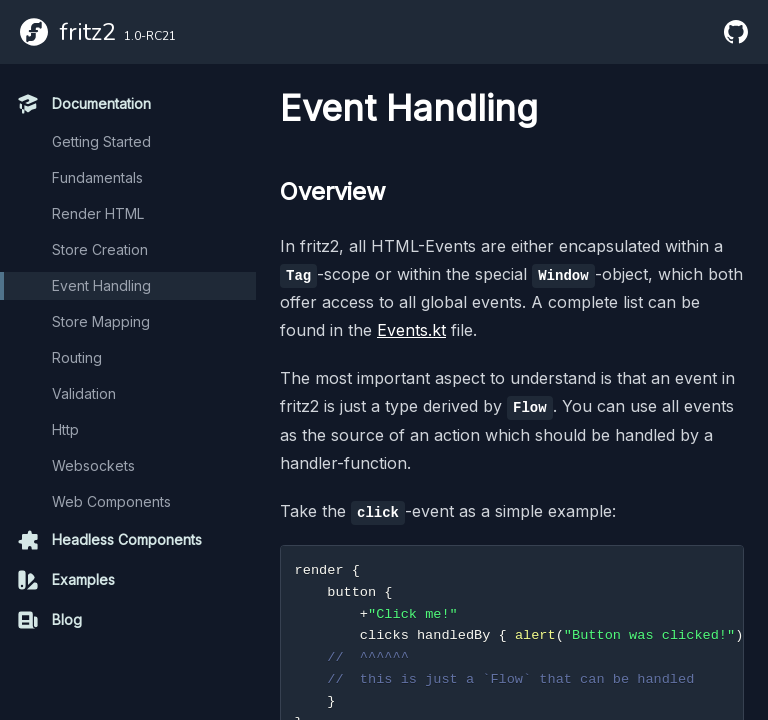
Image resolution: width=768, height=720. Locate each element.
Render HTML (98, 213)
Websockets (93, 465)
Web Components (111, 501)
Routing (77, 357)
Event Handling (101, 285)
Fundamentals (97, 177)
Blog (49, 620)
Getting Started (101, 141)
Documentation (83, 104)
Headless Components (109, 540)
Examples (65, 580)
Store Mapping (101, 321)
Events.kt (411, 330)
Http (65, 429)
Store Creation (100, 249)
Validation (84, 393)
